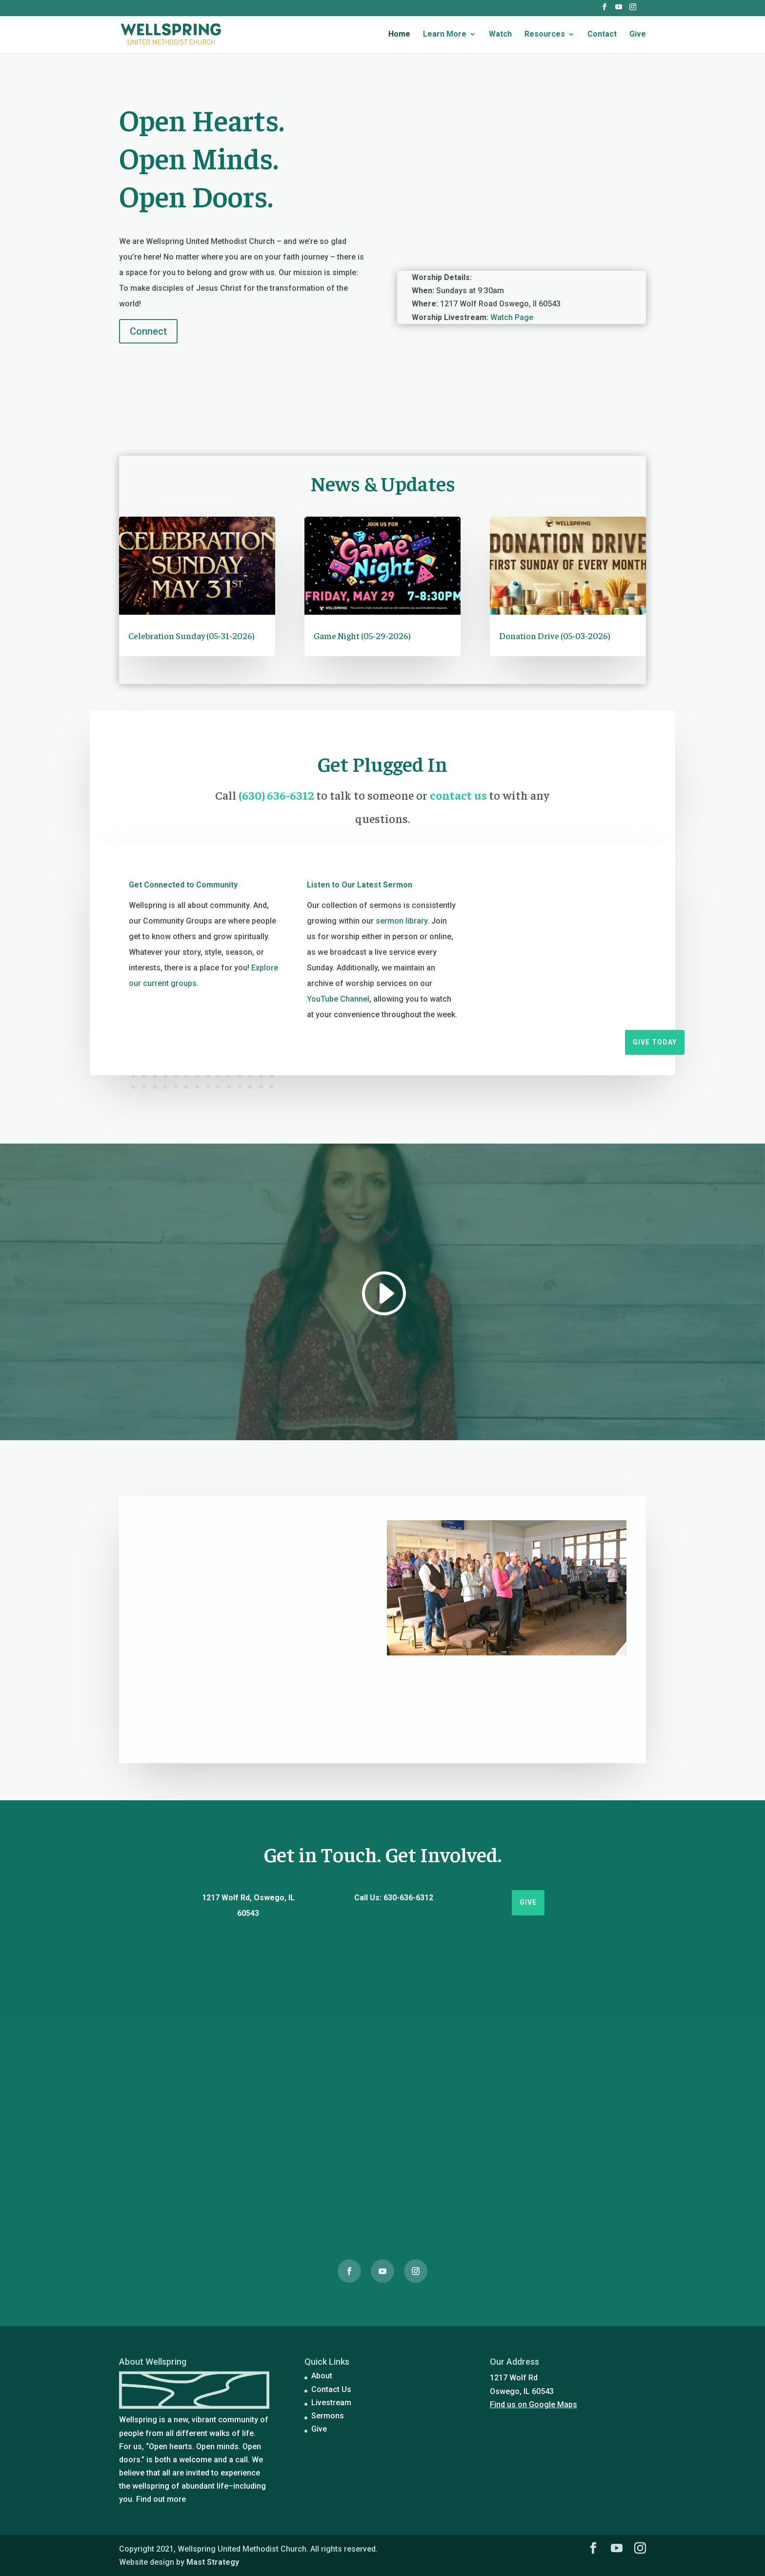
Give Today (655, 1042)
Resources (544, 35)
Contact (602, 35)
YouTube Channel (338, 999)
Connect (148, 331)
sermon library (401, 921)
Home (399, 35)
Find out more (161, 2499)
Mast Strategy (212, 2562)
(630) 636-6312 (277, 794)
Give (637, 35)
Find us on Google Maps (533, 2404)
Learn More (444, 35)
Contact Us (331, 2389)
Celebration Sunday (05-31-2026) (191, 635)
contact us (459, 794)
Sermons (327, 2415)
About (321, 2375)
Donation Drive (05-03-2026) (554, 635)
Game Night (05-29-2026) (362, 635)
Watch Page (511, 317)
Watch (500, 35)
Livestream (331, 2402)
